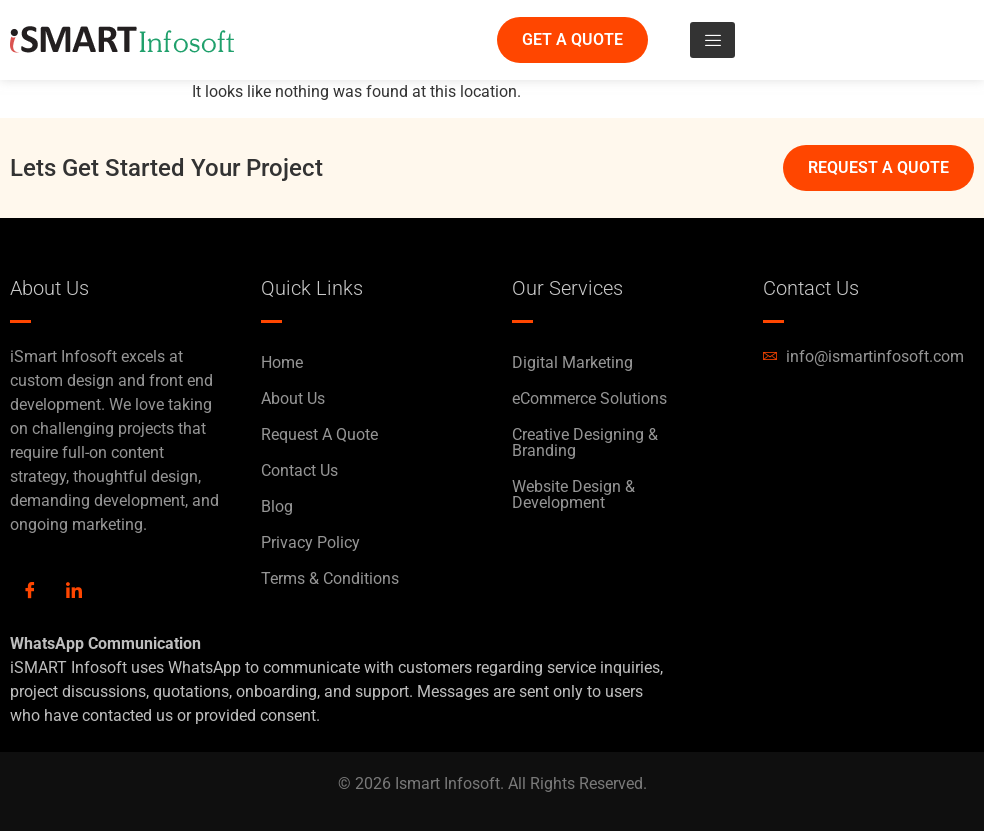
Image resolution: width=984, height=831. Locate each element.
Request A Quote (319, 434)
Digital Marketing (572, 362)
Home (282, 362)
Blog (277, 506)
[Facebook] (30, 592)
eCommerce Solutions (589, 398)
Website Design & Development (573, 494)
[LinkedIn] (74, 592)
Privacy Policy (310, 542)
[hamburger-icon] (712, 40)
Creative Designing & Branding (585, 442)
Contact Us (299, 470)
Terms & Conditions (330, 578)
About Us (293, 398)
